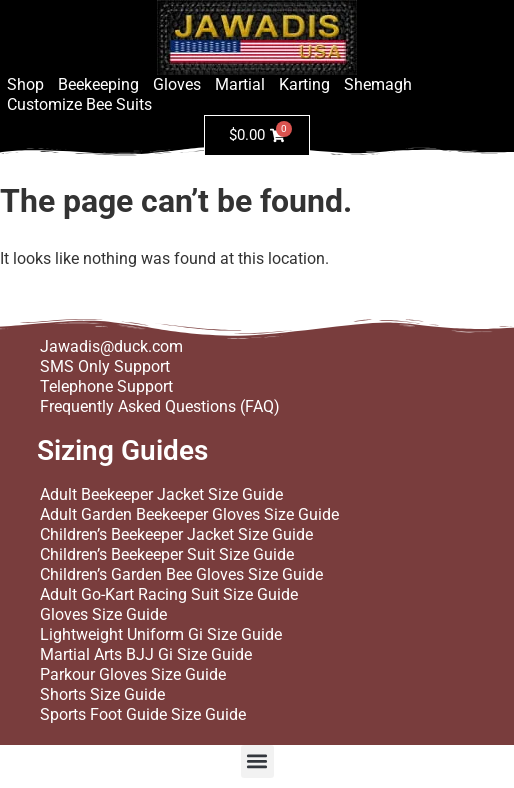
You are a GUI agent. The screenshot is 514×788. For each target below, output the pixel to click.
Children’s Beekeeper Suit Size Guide (167, 554)
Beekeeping (98, 84)
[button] (257, 761)
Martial (240, 84)
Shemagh (378, 84)
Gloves (177, 84)
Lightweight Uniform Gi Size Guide (161, 634)
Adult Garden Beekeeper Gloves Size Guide (189, 514)
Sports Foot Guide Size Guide (143, 714)
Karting (304, 84)
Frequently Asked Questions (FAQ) (160, 406)
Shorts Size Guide (102, 694)
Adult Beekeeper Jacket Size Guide (161, 494)
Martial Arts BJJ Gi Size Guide (146, 654)
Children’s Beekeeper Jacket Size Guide (176, 534)
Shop (25, 84)
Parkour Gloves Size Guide (133, 674)
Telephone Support (106, 386)
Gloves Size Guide (103, 614)
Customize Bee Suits (79, 104)
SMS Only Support (105, 366)
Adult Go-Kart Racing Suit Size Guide (169, 594)
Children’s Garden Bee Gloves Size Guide (181, 574)
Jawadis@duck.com (111, 346)
